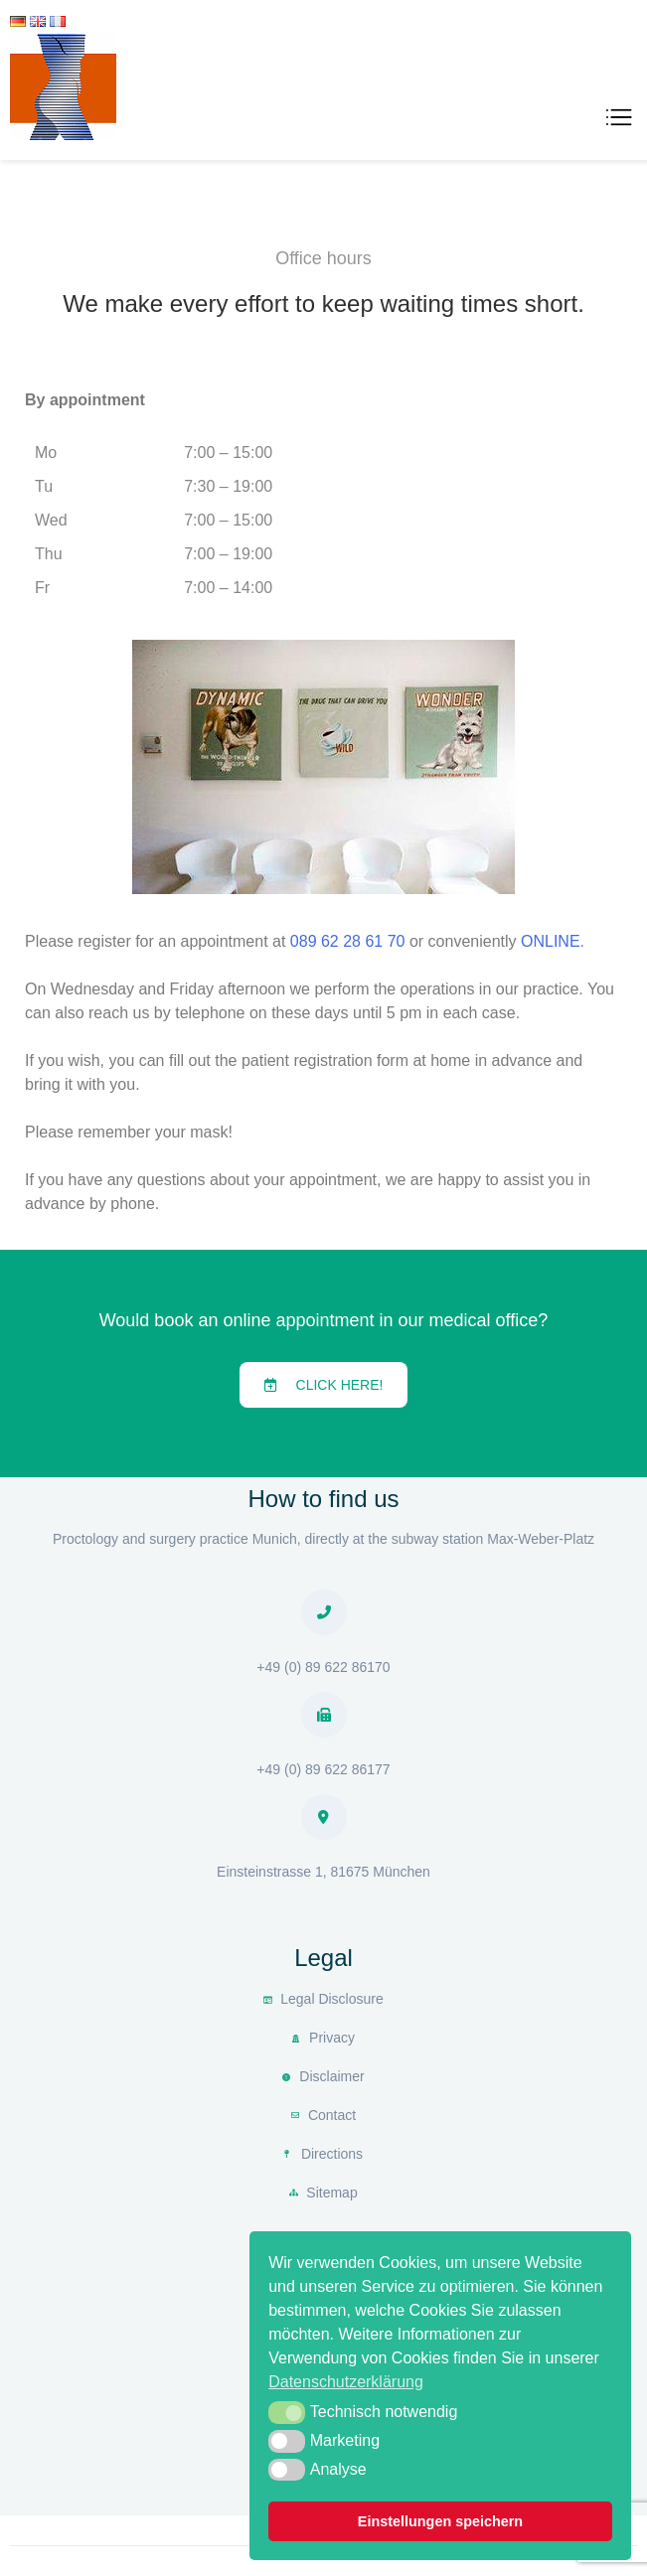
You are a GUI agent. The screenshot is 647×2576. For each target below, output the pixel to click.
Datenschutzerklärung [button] (345, 2381)
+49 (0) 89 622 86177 (323, 1769)
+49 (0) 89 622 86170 (323, 1667)
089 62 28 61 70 (347, 941)
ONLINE (550, 941)
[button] (324, 1385)
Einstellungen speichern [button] (440, 2521)
